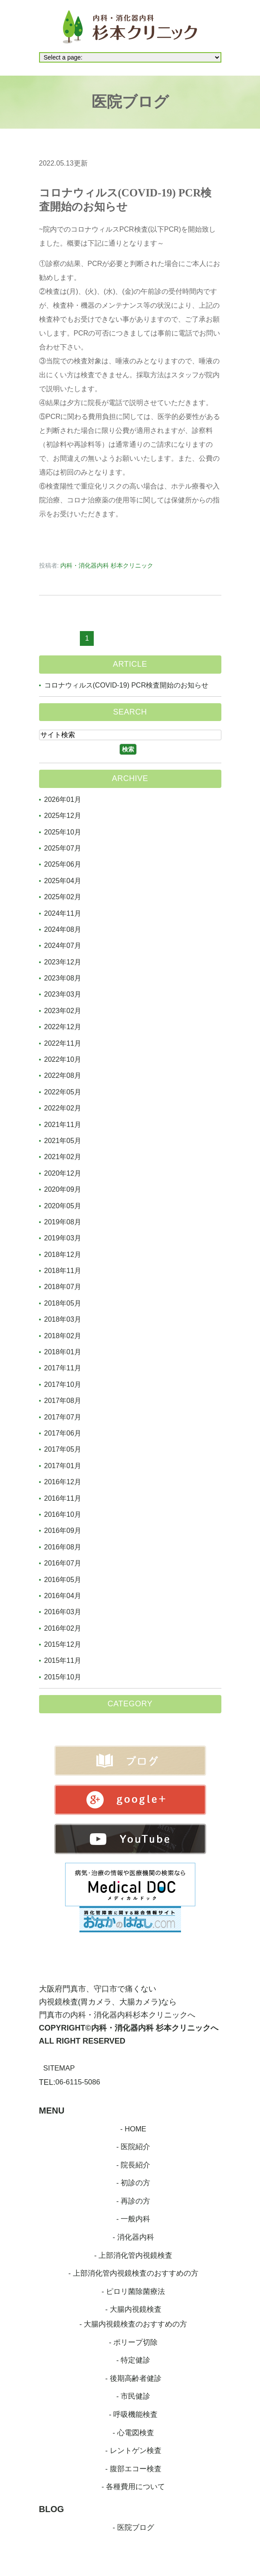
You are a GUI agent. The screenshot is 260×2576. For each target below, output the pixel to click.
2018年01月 (62, 1352)
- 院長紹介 (133, 2165)
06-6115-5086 (80, 2082)
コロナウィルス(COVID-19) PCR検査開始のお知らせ (126, 685)
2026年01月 (62, 799)
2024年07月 (62, 945)
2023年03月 (62, 994)
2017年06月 (62, 1433)
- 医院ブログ (133, 2531)
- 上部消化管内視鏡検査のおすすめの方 (133, 2274)
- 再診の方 (133, 2201)
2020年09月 (62, 1189)
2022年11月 (62, 1043)
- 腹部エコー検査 (133, 2472)
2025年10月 (62, 832)
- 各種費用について (133, 2490)
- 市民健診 (133, 2399)
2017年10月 (62, 1384)
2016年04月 (62, 1595)
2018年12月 (62, 1254)
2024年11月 (62, 913)
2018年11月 (62, 1270)
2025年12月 (62, 815)
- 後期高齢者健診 (133, 2381)
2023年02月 (62, 1010)
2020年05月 (62, 1206)
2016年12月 (62, 1482)
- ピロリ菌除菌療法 (133, 2293)
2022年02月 (62, 1108)
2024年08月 (62, 929)
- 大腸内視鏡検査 (133, 2311)
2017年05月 (62, 1449)
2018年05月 (62, 1303)
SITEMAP (60, 2068)
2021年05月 (62, 1140)
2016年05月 (62, 1579)
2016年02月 (62, 1628)
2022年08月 (62, 1075)
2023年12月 (62, 962)
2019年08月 (62, 1222)
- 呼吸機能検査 (133, 2417)
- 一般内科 (133, 2220)
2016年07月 (62, 1563)
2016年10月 (62, 1514)
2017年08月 (62, 1400)
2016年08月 (62, 1547)
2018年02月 (62, 1336)
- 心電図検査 (133, 2436)
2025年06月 (62, 864)
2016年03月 (62, 1611)
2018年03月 (62, 1319)
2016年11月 (62, 1498)
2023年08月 (62, 978)
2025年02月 (62, 897)
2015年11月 (62, 1660)
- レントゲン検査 (133, 2454)
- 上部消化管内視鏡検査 (133, 2256)
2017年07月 (62, 1417)
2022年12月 (62, 1026)
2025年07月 (62, 848)
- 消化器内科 (133, 2238)
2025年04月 (62, 880)
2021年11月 (62, 1124)
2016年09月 (62, 1530)
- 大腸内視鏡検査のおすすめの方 (133, 2326)
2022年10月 (62, 1059)
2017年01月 (62, 1465)
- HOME (133, 2128)
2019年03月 (62, 1238)
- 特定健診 (133, 2363)
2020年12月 (62, 1173)
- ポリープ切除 (133, 2344)
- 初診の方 (133, 2183)
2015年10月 (62, 1677)
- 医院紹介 (133, 2147)
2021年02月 (62, 1156)
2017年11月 (62, 1368)
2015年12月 (62, 1644)
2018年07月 (62, 1286)
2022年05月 (62, 1092)
